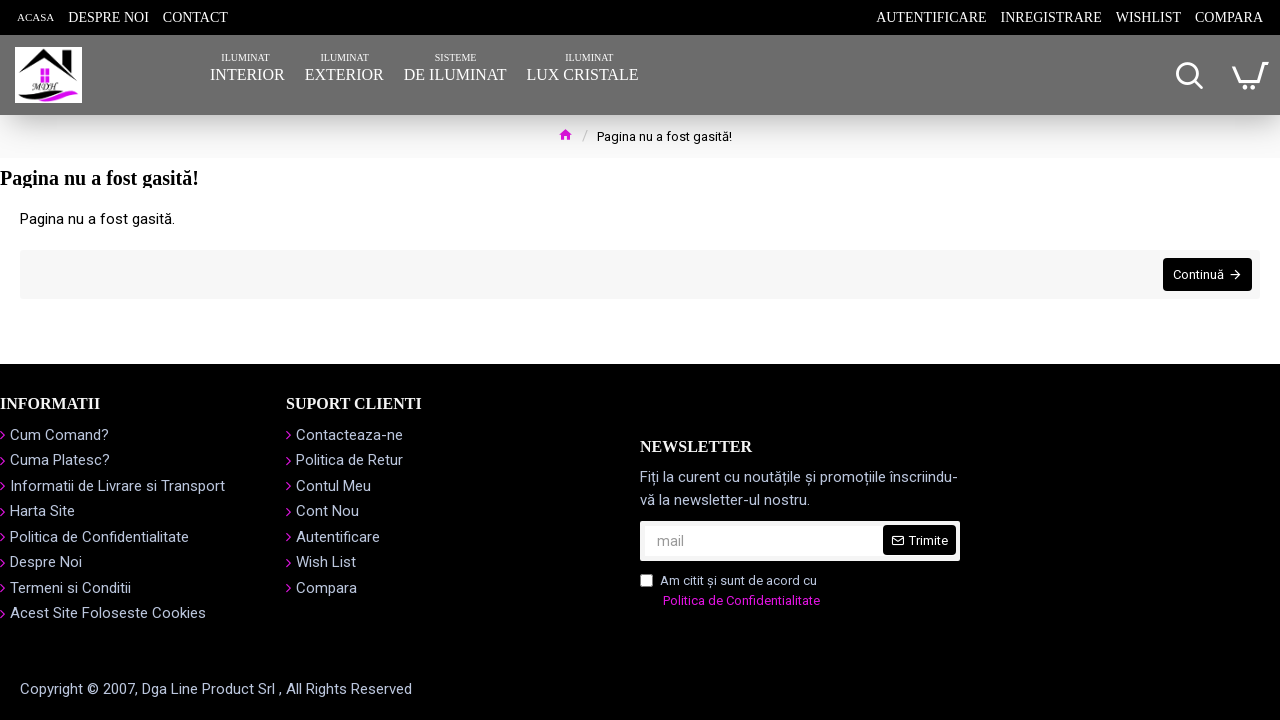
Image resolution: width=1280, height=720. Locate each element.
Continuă (1196, 276)
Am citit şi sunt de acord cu (731, 591)
